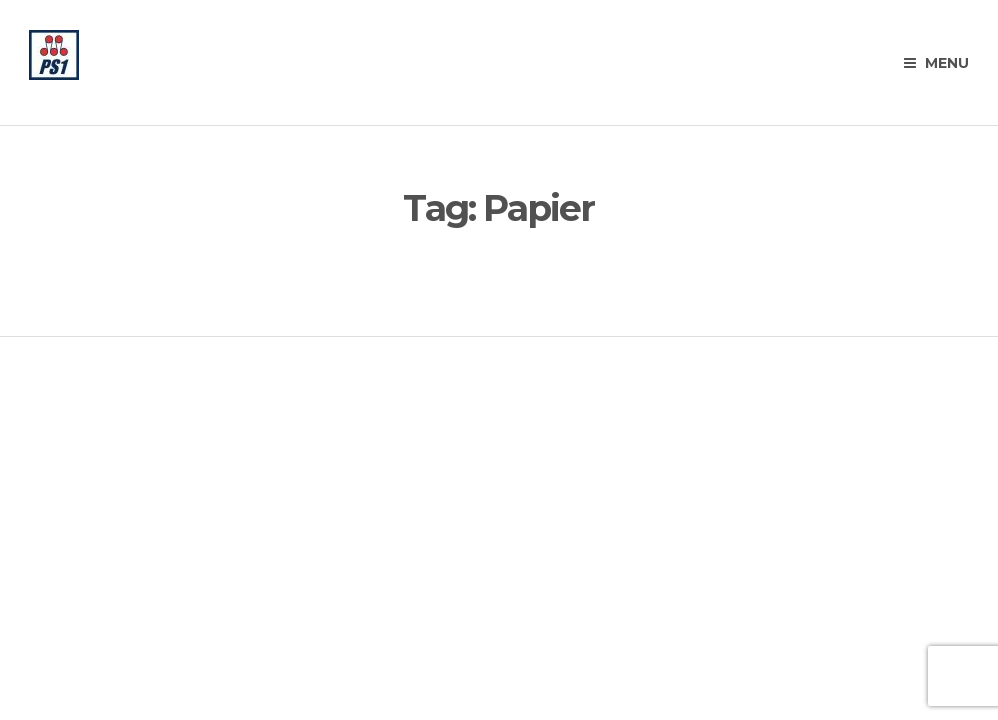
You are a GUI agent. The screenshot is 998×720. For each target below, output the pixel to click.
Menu (936, 63)
